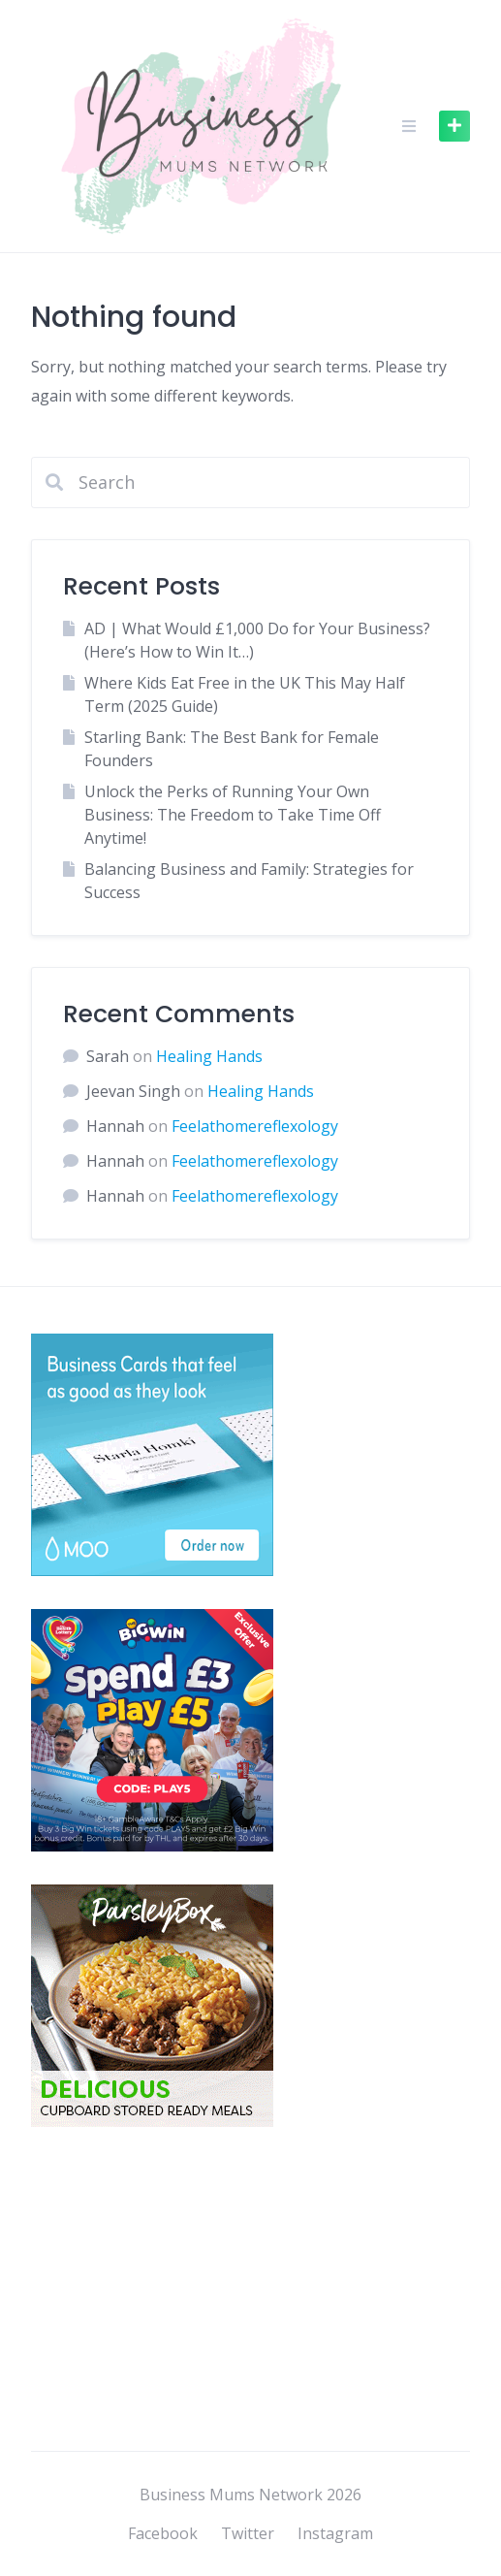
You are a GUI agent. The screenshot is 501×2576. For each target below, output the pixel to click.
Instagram (335, 2533)
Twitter (247, 2533)
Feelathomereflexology (255, 1126)
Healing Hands (209, 1056)
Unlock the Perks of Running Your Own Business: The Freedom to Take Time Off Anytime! (232, 815)
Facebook (163, 2533)
